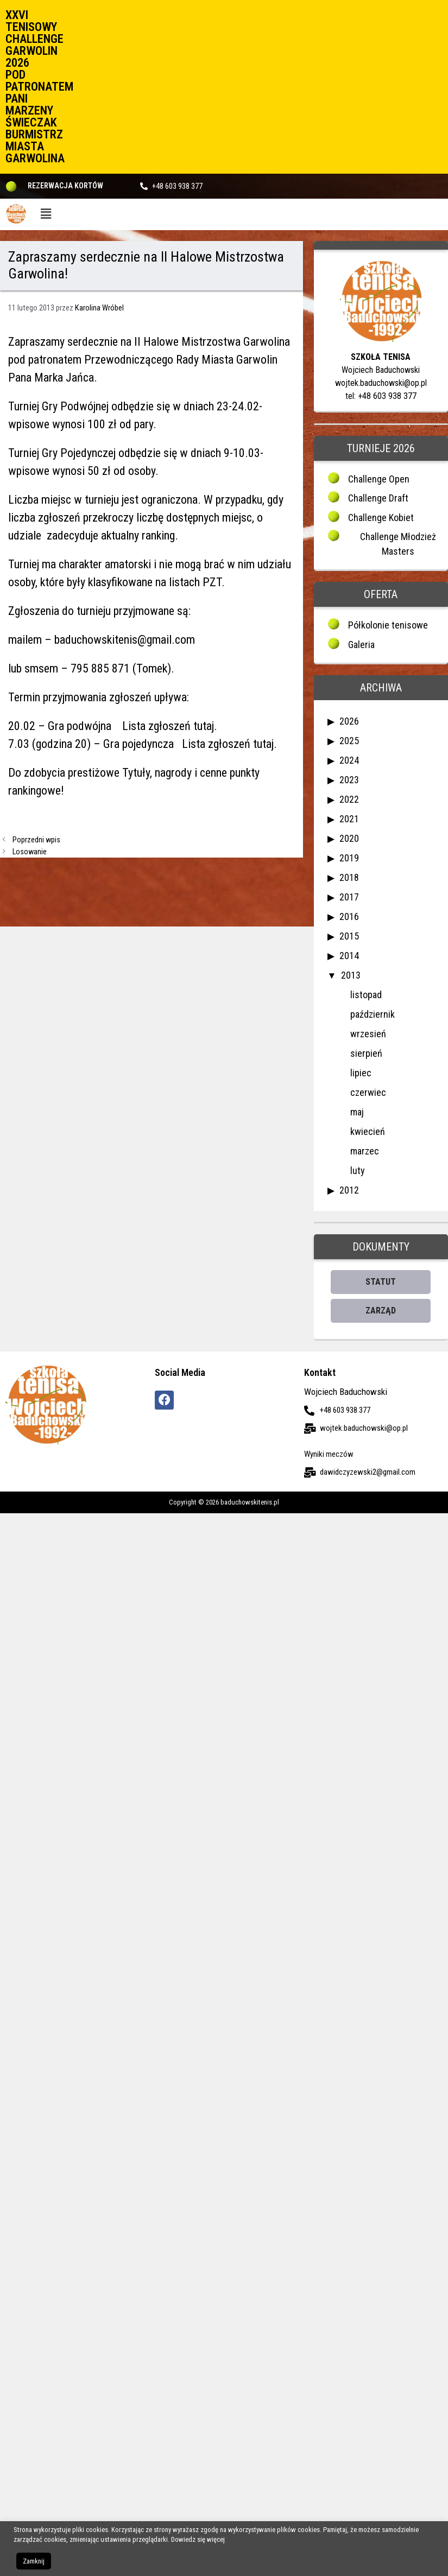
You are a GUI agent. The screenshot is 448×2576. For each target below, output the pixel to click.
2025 (349, 740)
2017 (349, 897)
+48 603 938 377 (177, 186)
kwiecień (367, 1131)
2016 (349, 916)
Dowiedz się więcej (198, 2539)
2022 (349, 799)
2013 (351, 975)
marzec (364, 1151)
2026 (349, 721)
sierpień (366, 1053)
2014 (349, 955)
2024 (349, 760)
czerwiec (368, 1092)
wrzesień (368, 1033)
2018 (349, 877)
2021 (349, 818)
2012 (349, 1190)
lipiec (360, 1072)
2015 (349, 936)
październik (372, 1014)
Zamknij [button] (34, 2561)
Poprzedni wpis (36, 840)
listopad (366, 994)
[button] (46, 214)
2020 (349, 838)
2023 (349, 779)
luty (357, 1170)
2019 (349, 858)
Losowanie (29, 851)
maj (357, 1112)
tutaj (202, 726)
